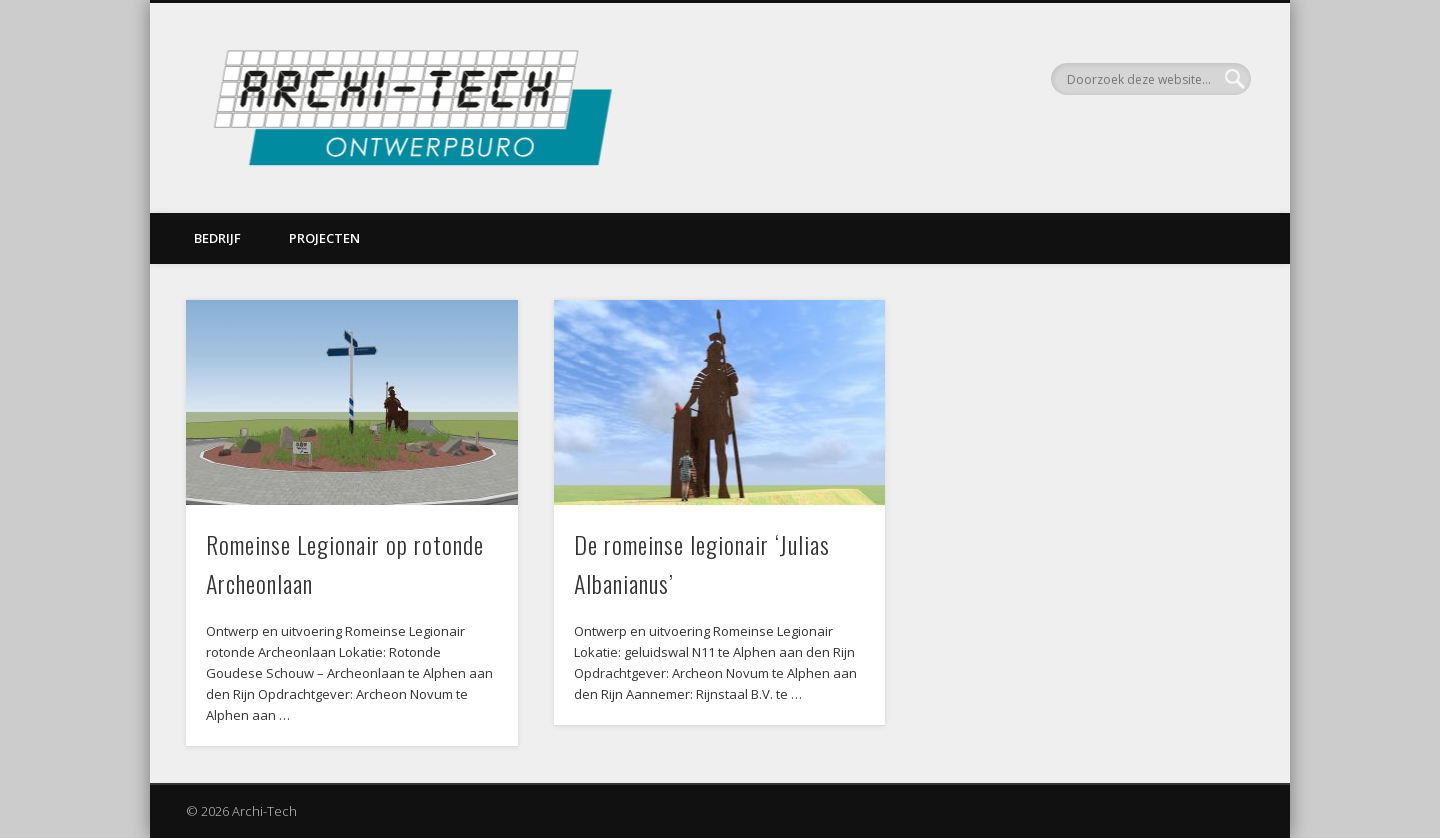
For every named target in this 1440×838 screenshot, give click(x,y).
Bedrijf (217, 238)
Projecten (324, 238)
